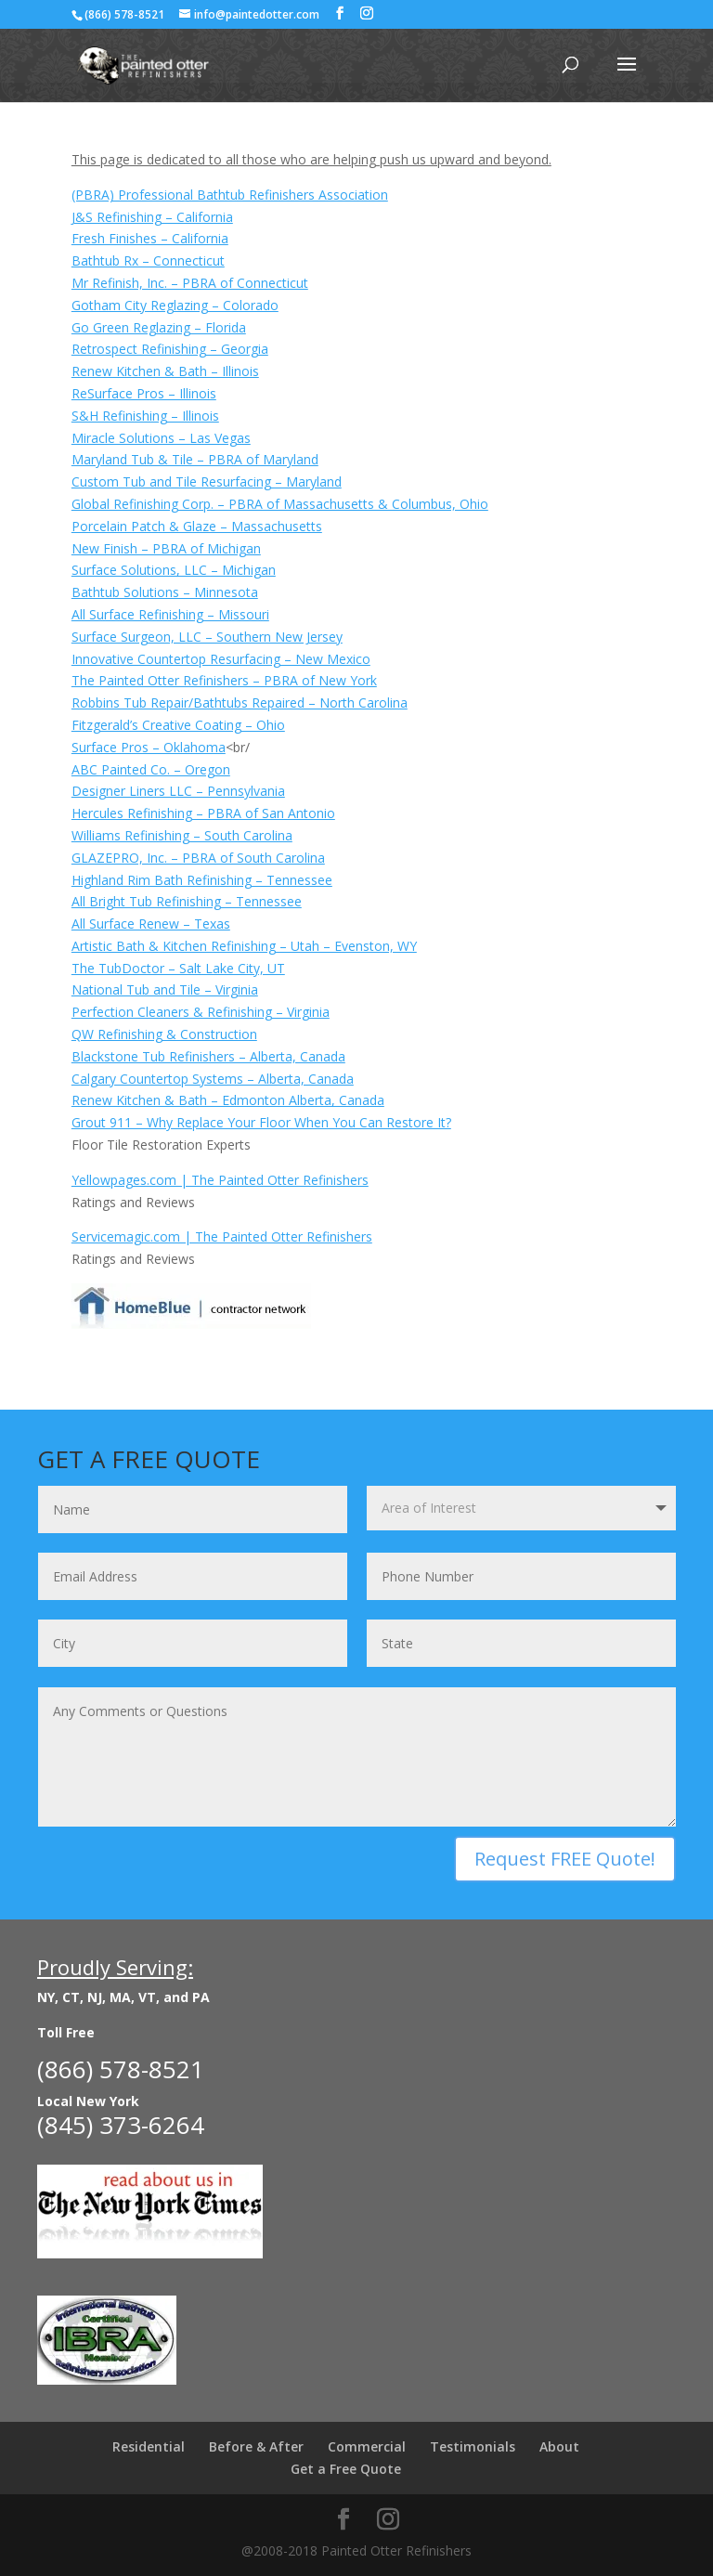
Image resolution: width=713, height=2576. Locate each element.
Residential (148, 2446)
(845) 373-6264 (120, 2124)
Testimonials (472, 2446)
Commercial (367, 2446)
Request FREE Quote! (564, 1858)
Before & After (256, 2446)
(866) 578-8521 (124, 14)
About (559, 2446)
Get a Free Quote (346, 2469)
